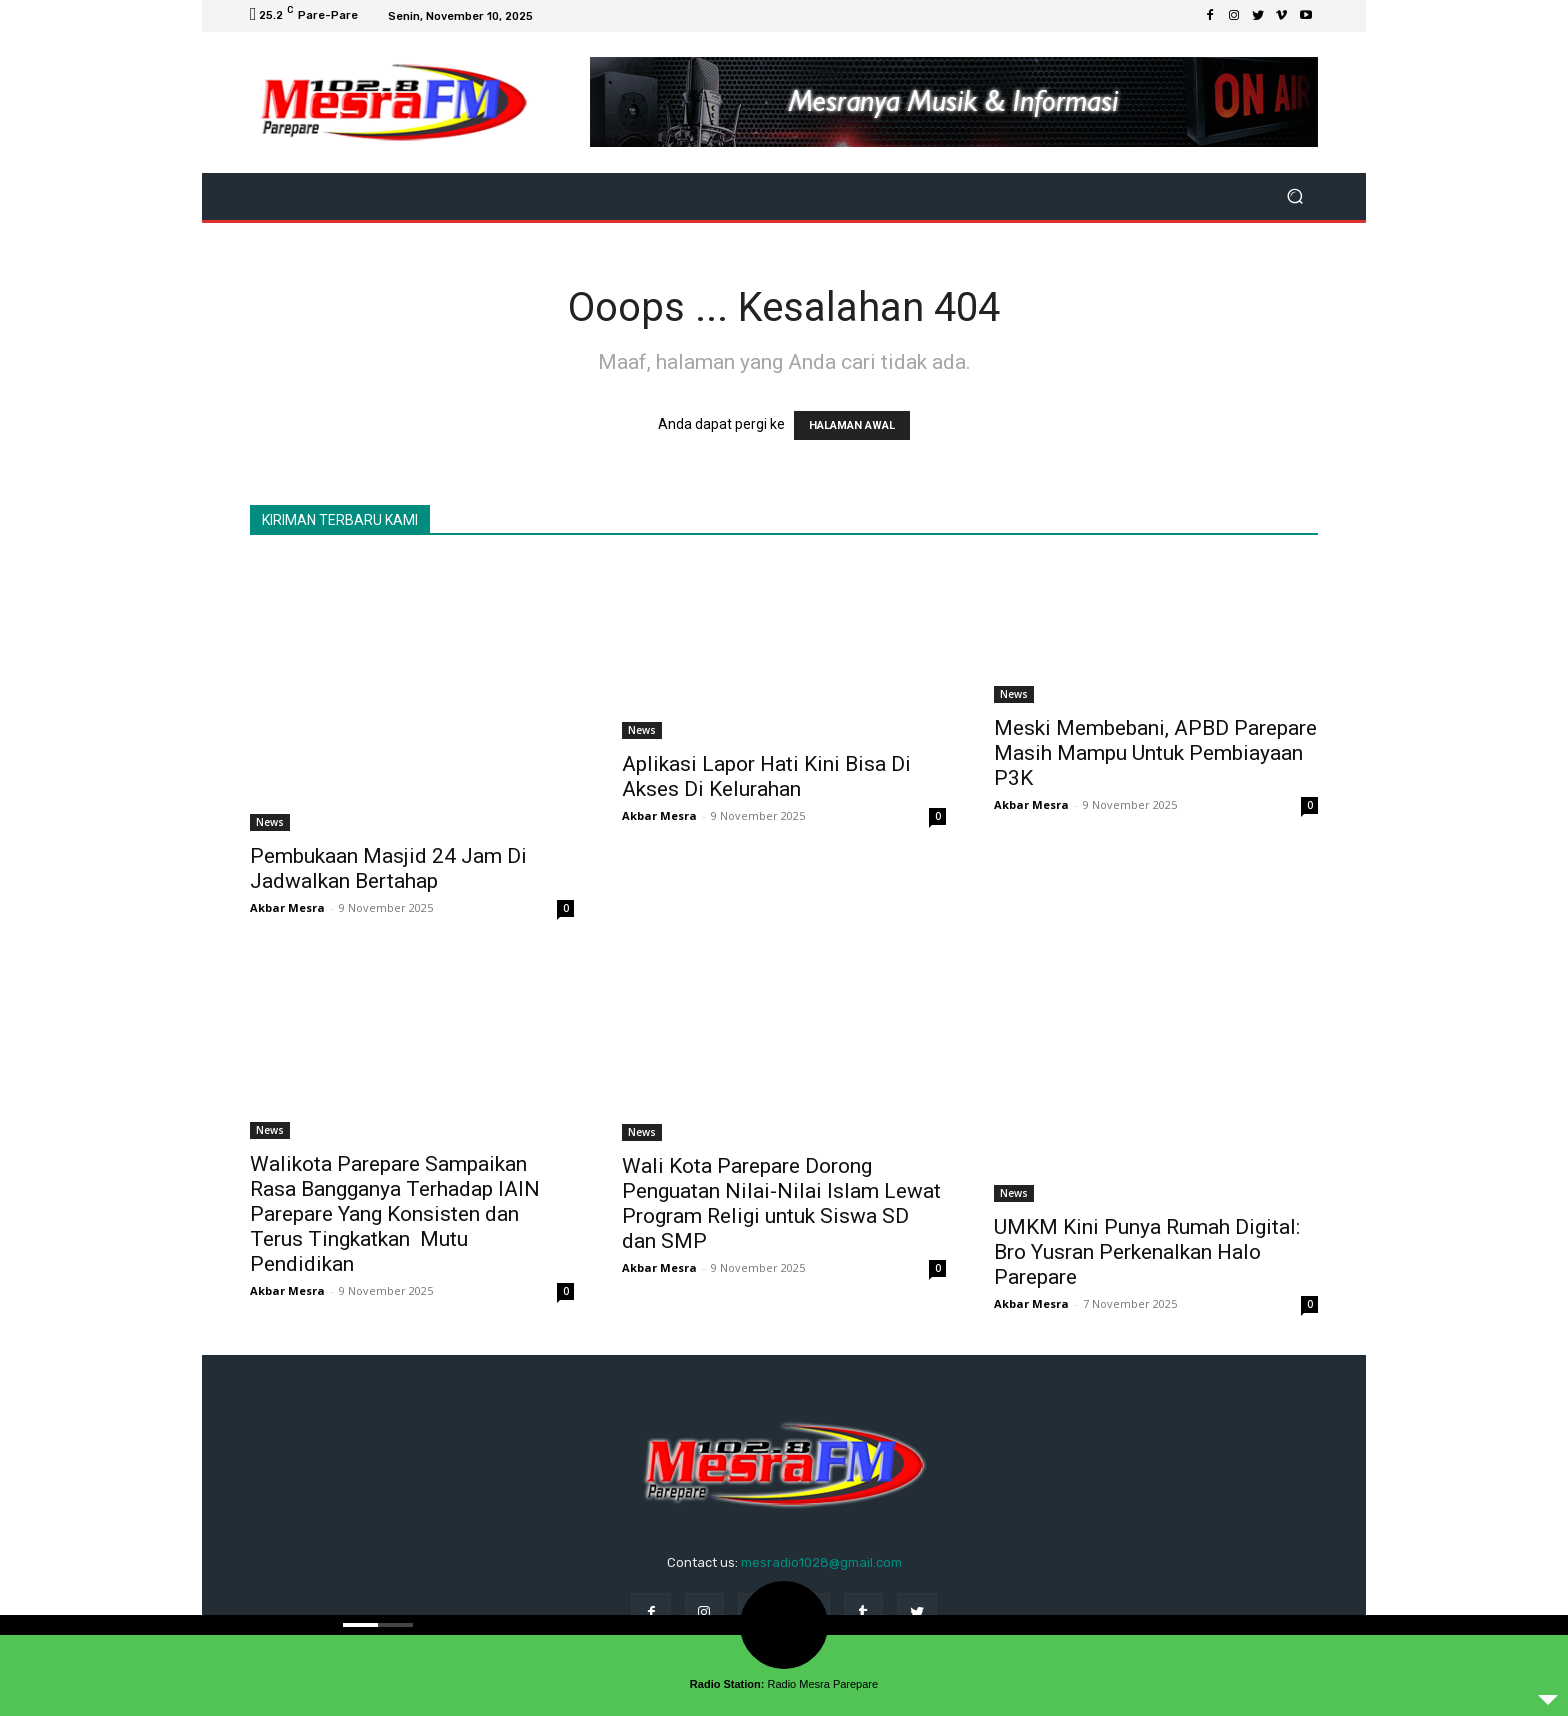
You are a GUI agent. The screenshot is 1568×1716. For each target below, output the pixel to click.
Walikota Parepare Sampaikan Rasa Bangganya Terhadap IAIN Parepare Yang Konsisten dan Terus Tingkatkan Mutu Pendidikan (395, 1214)
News (270, 822)
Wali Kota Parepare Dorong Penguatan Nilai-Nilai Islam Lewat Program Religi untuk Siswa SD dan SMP (781, 1203)
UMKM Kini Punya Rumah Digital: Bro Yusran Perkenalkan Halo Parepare (1147, 1252)
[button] (1294, 196)
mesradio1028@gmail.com (821, 1562)
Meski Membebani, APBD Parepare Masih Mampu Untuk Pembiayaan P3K (1155, 753)
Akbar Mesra (287, 907)
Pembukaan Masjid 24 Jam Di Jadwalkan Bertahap (388, 868)
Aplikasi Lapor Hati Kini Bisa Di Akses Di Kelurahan (766, 776)
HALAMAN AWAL (852, 425)
